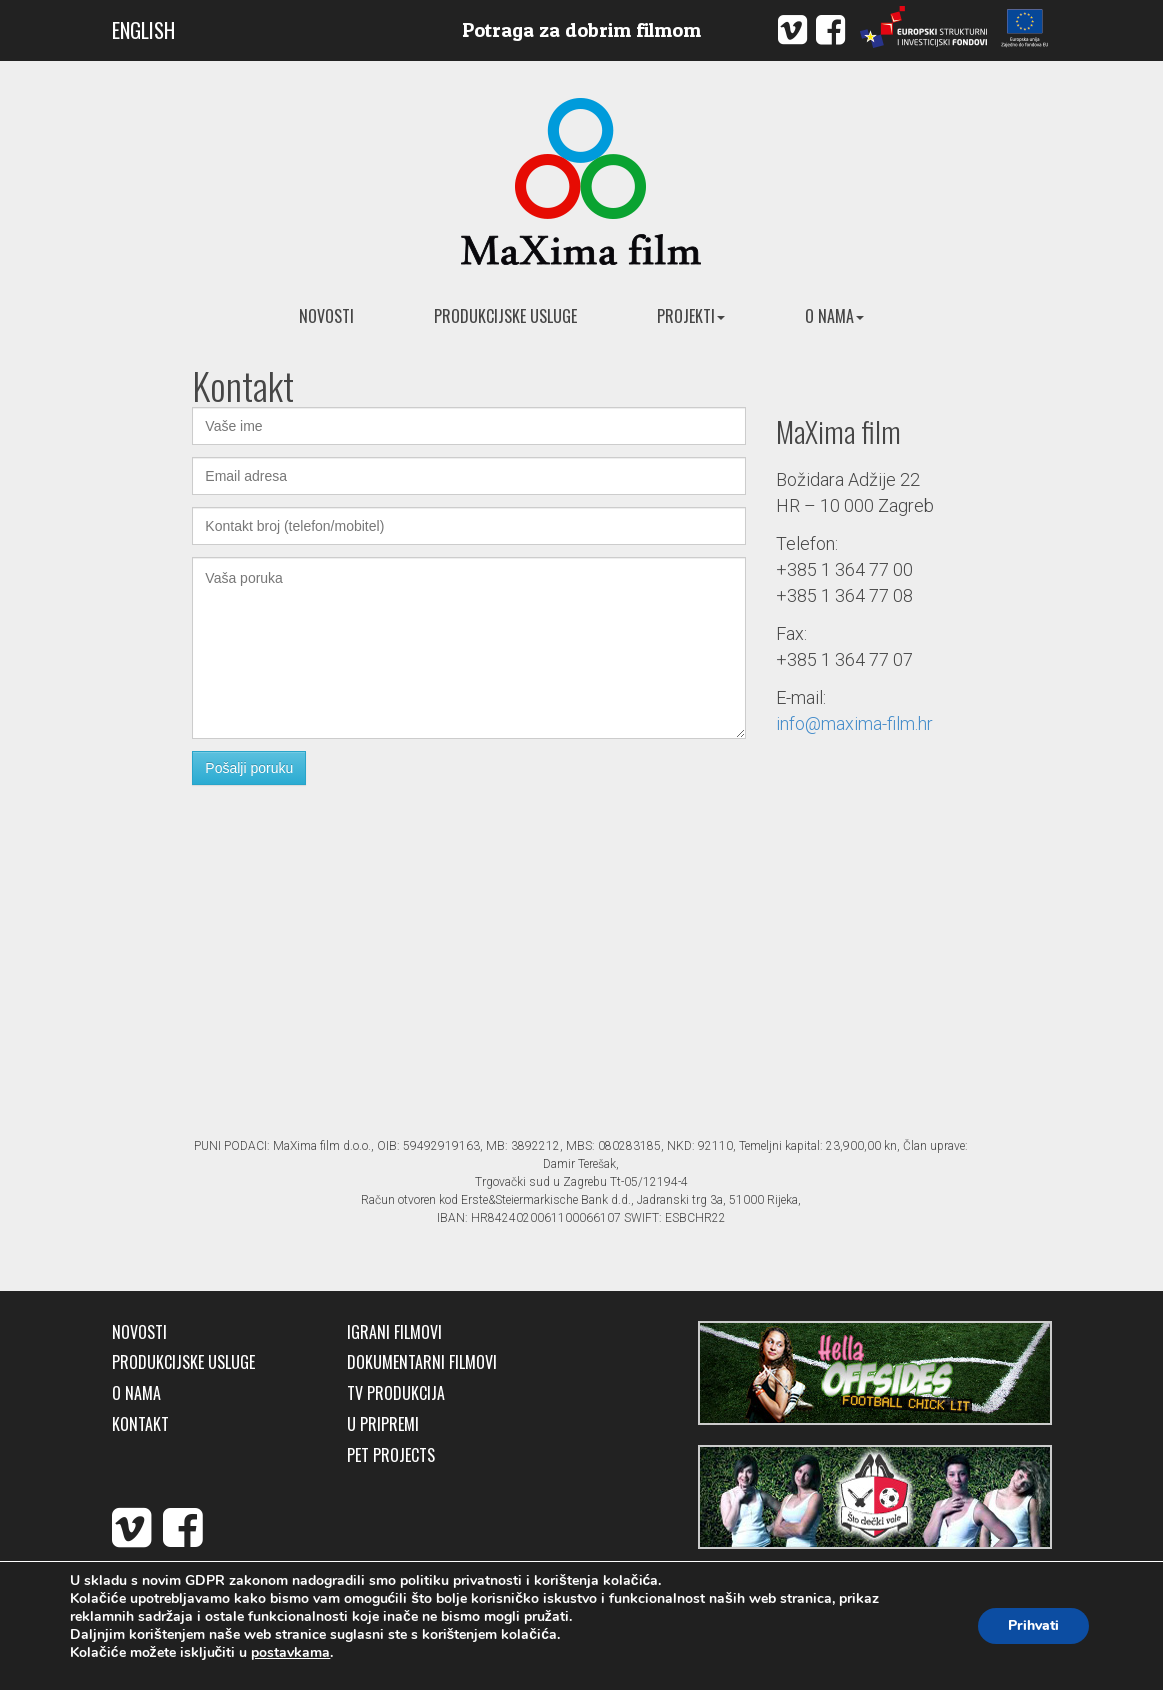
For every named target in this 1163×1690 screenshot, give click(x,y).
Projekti (691, 316)
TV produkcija (396, 1393)
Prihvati (1033, 1625)
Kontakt (140, 1424)
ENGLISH (143, 30)
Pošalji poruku (249, 768)
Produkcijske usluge (505, 316)
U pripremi (383, 1424)
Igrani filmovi (394, 1332)
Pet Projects (391, 1455)
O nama (834, 316)
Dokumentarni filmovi (422, 1362)
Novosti (326, 316)
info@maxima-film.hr (854, 723)
